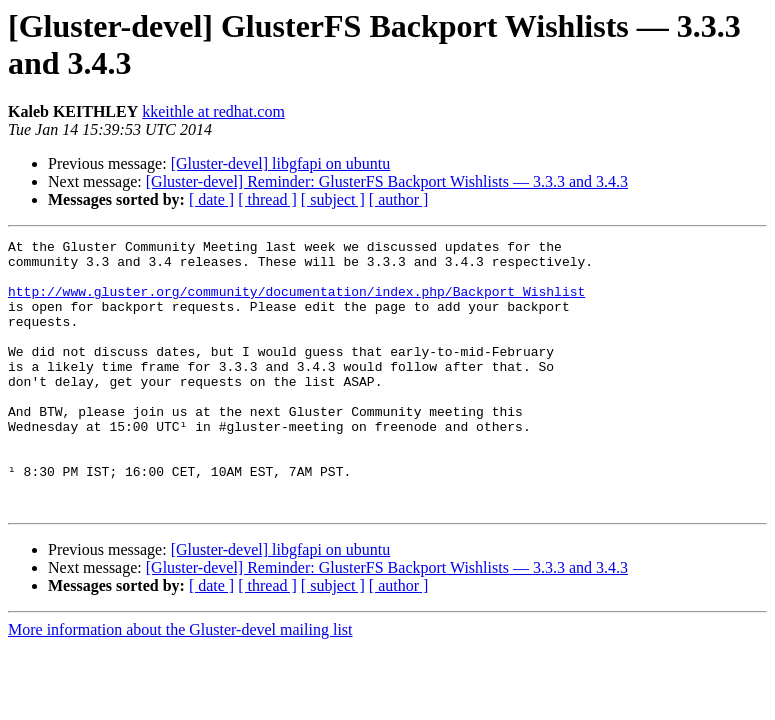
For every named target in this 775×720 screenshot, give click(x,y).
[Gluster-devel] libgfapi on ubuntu (281, 163)
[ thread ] (267, 199)
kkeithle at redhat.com (213, 111)
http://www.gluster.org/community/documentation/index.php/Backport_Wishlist (296, 303)
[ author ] (399, 199)
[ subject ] (333, 199)
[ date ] (211, 199)
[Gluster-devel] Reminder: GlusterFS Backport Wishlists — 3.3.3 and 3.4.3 (387, 181)
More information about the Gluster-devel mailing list (180, 683)
